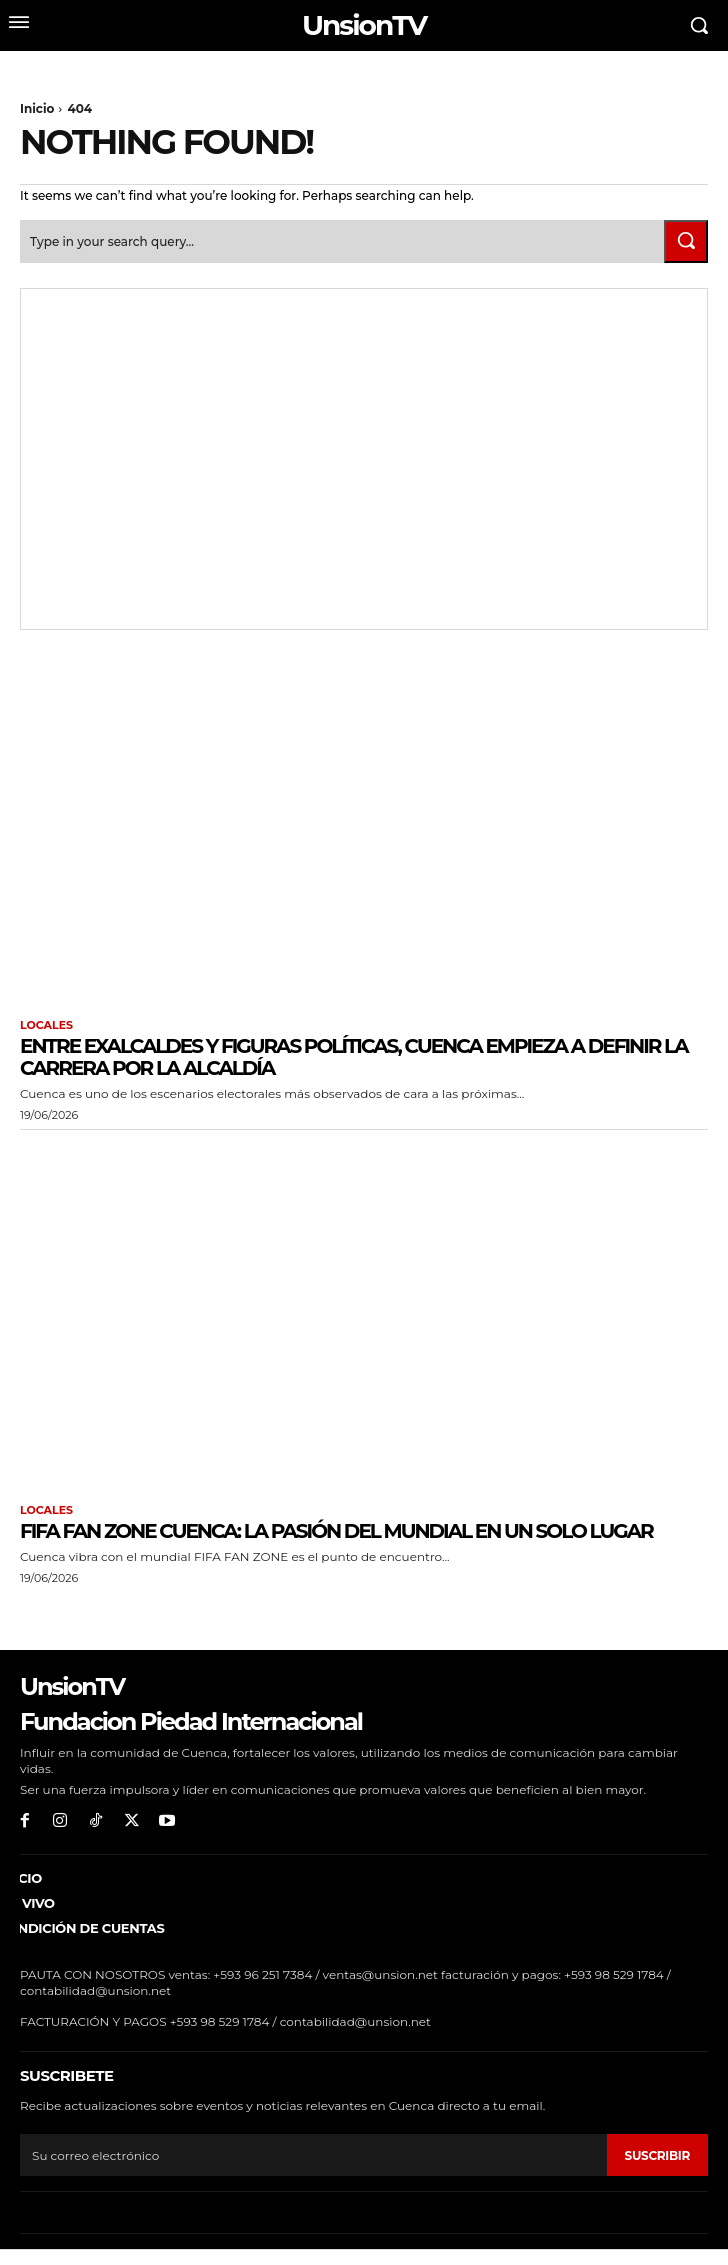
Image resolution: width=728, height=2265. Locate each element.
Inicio (37, 108)
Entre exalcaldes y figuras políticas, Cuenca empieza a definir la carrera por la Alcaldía (354, 1057)
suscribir (657, 2155)
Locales (46, 1025)
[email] (313, 2155)
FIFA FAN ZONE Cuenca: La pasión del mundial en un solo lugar (336, 1531)
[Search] (686, 241)
